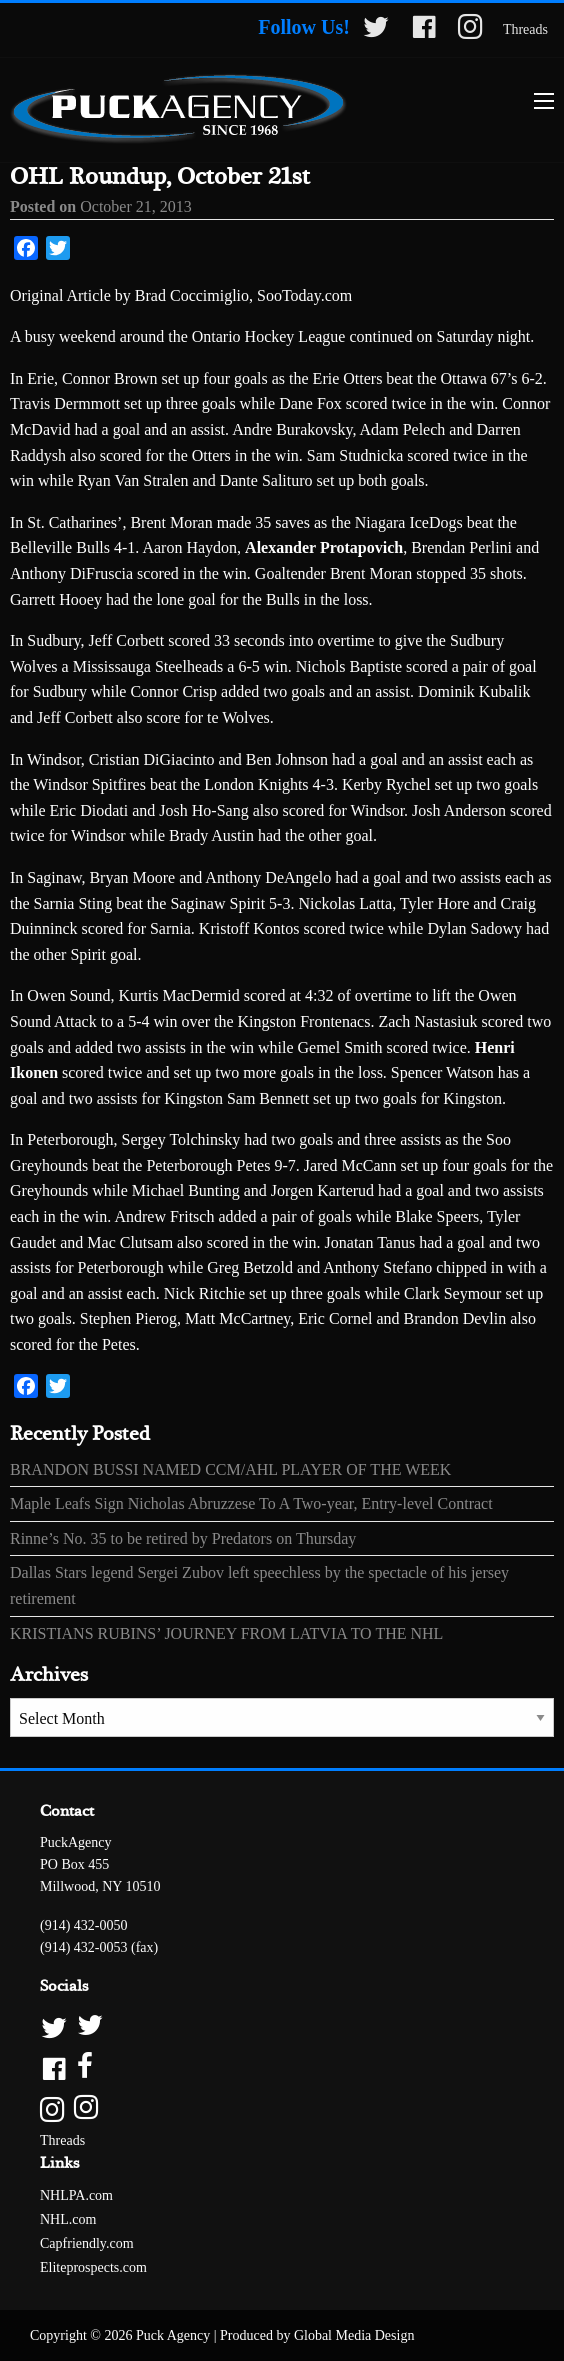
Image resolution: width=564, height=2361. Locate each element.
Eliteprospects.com (93, 2267)
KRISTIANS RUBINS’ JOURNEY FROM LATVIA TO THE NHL (226, 1633)
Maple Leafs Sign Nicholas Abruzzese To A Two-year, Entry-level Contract (251, 1503)
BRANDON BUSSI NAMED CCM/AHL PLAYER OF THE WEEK (230, 1469)
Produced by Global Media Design (317, 2335)
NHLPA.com (76, 2195)
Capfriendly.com (87, 2243)
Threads (525, 29)
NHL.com (68, 2219)
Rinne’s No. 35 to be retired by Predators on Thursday (183, 1538)
